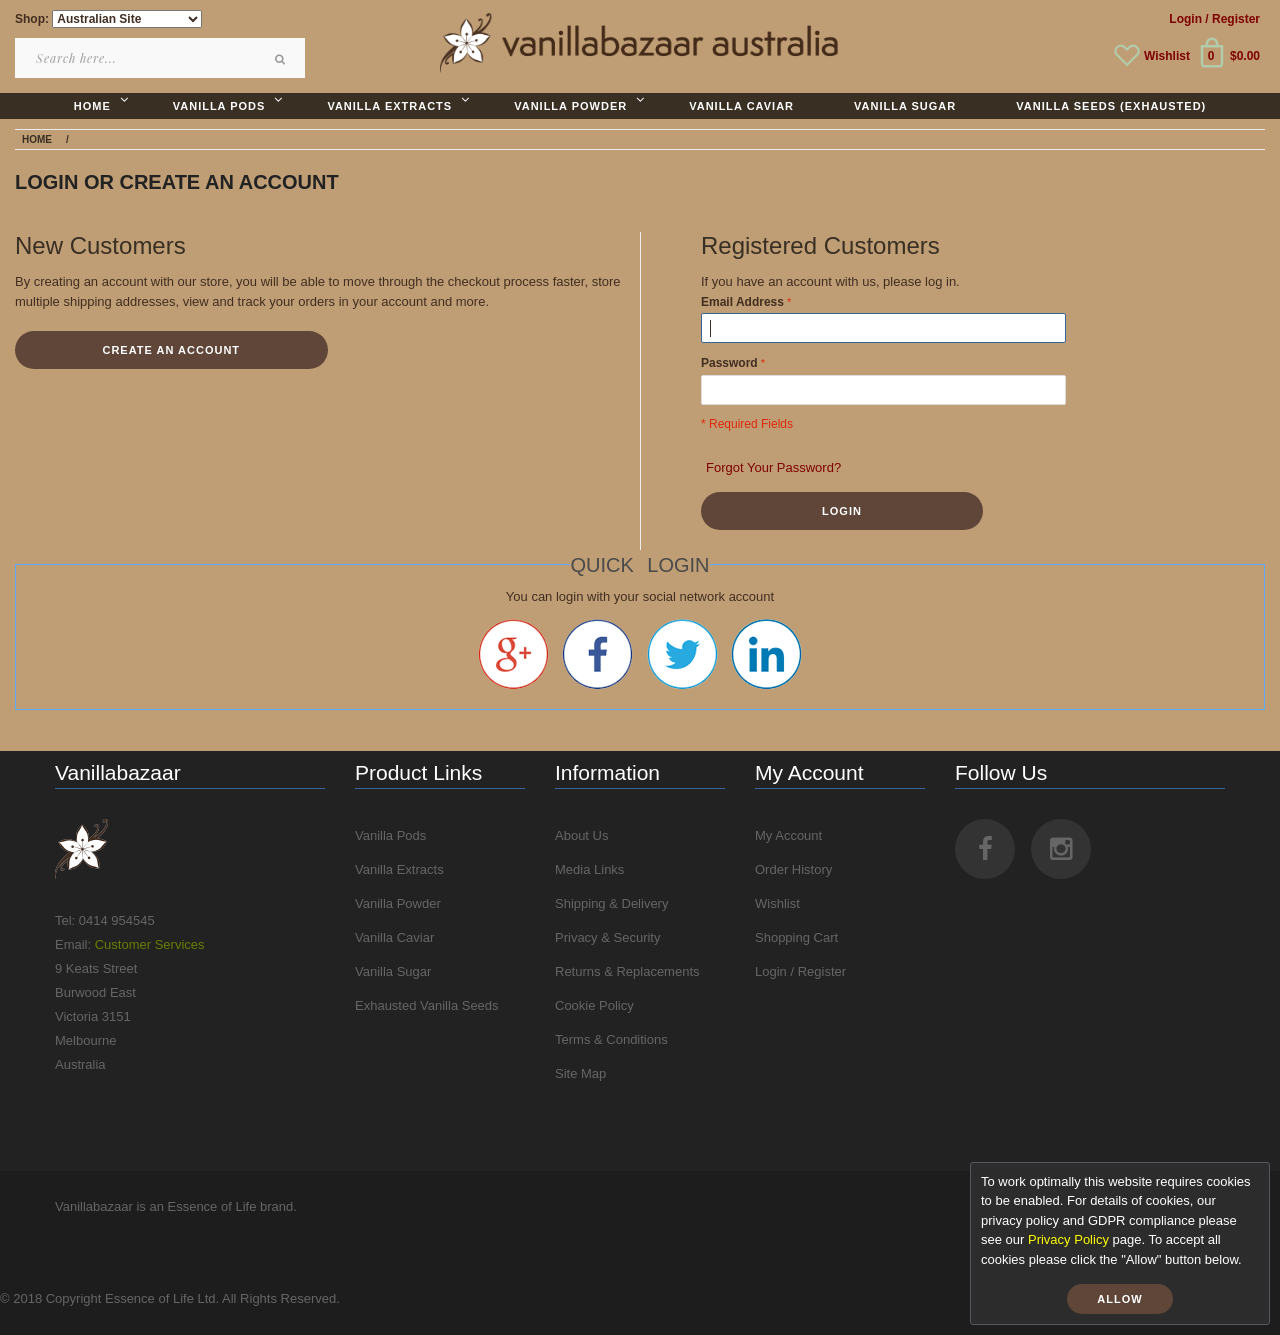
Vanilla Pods (390, 835)
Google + (513, 654)
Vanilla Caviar (394, 937)
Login (1185, 19)
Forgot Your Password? (773, 467)
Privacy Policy (1068, 1239)
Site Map (580, 1073)
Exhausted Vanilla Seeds (427, 1005)
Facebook (597, 654)
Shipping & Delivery (611, 903)
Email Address (742, 302)
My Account (788, 835)
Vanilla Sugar (393, 971)
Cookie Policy (594, 1005)
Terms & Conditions (611, 1039)
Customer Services (150, 944)
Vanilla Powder (398, 903)
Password (729, 363)
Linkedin (766, 654)
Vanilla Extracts (399, 869)
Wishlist (1167, 56)
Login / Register (800, 971)
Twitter (682, 654)
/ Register (1232, 19)
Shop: (32, 19)
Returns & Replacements (627, 971)
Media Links (589, 869)
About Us (581, 835)
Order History (793, 869)
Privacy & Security (607, 937)
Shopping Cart (796, 937)
